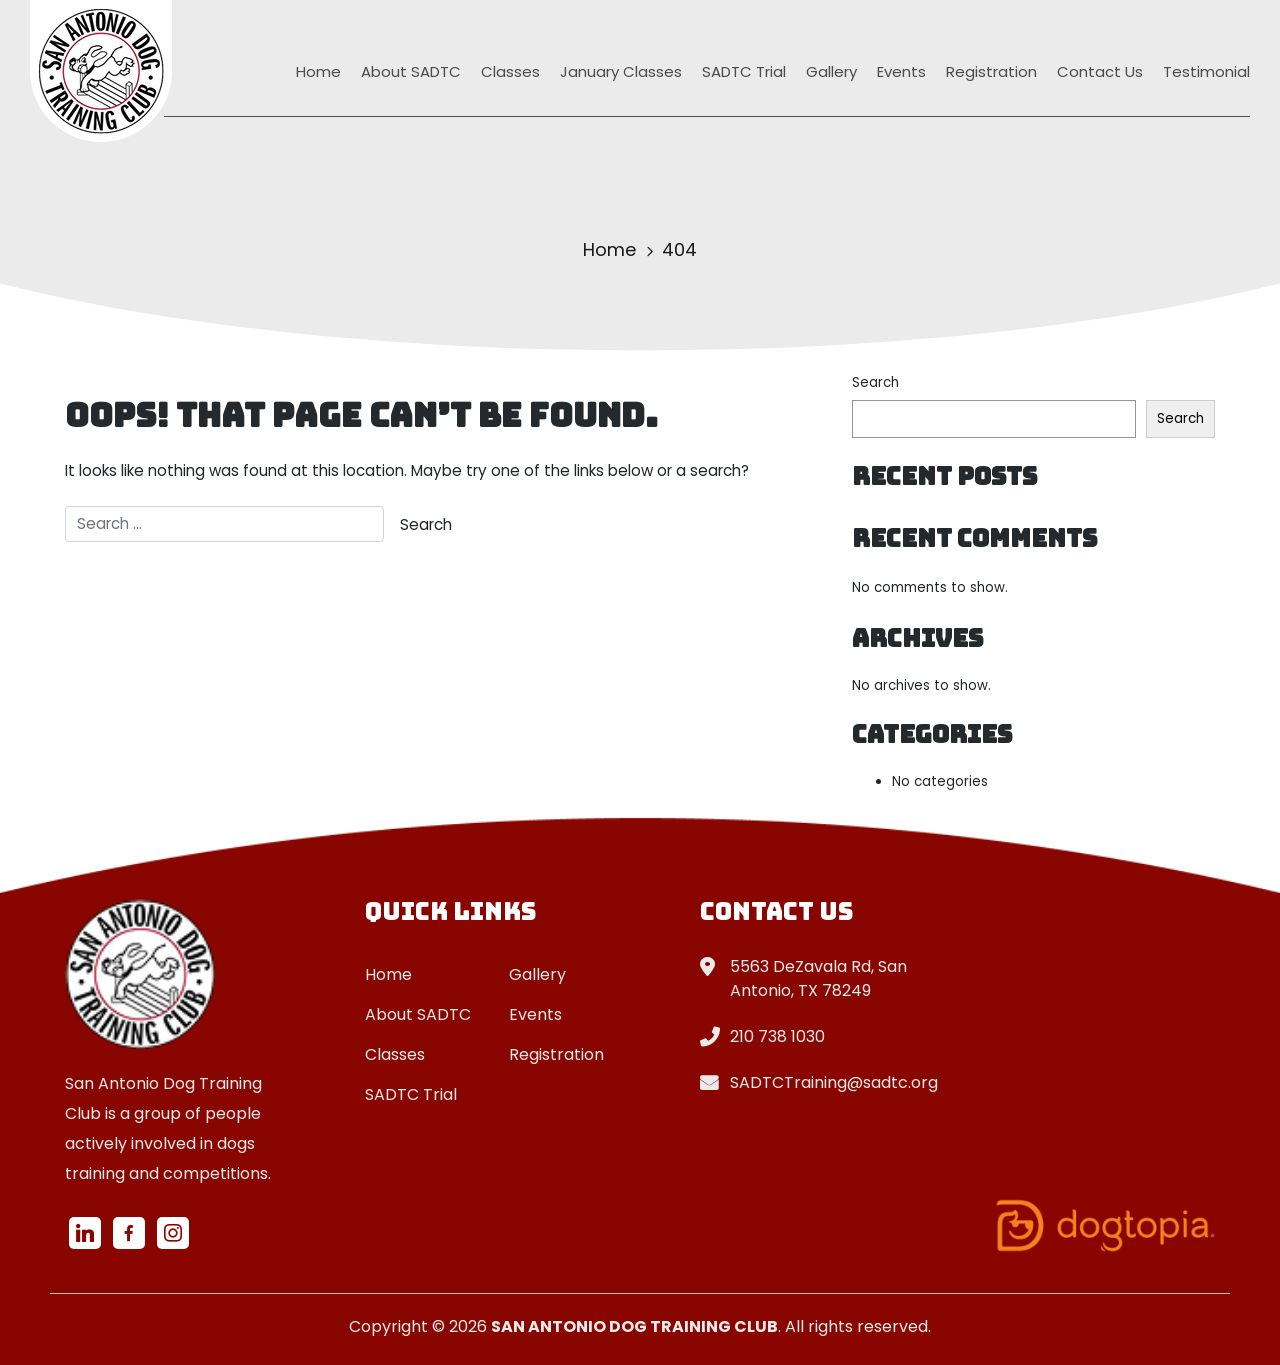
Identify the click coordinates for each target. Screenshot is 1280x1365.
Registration (991, 71)
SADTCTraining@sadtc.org (834, 1082)
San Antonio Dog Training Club (634, 1326)
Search (875, 382)
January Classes (621, 71)
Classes (510, 71)
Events (901, 71)
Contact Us (1100, 71)
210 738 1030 (777, 1036)
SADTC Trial (744, 71)
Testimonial (1206, 71)
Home (318, 71)
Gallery (831, 71)
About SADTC (411, 71)
